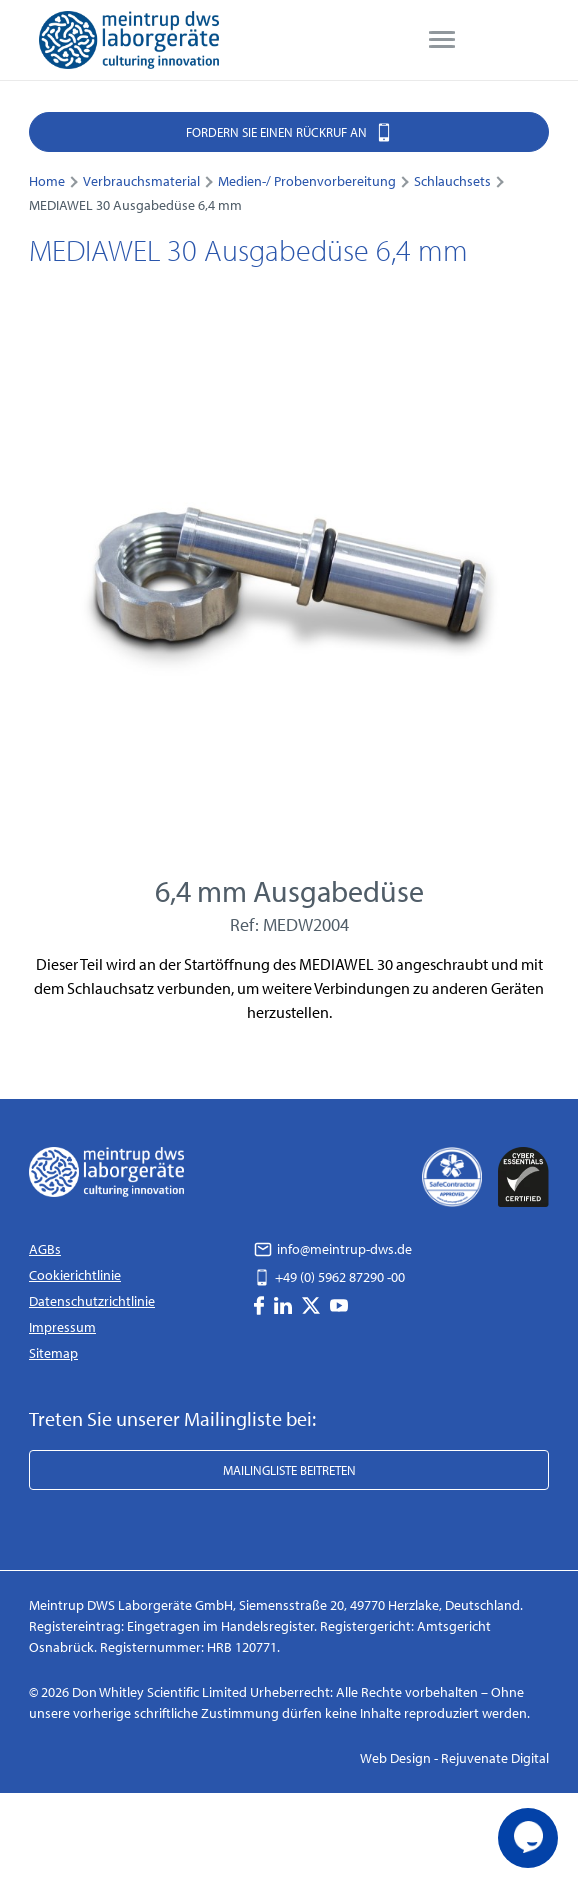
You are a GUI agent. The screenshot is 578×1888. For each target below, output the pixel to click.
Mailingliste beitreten (289, 1470)
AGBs (45, 1249)
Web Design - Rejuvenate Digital (454, 1758)
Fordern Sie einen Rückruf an (289, 131)
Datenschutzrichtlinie (92, 1301)
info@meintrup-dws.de (333, 1249)
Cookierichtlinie (75, 1275)
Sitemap (53, 1353)
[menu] (442, 40)
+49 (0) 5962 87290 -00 (329, 1277)
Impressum (62, 1327)
